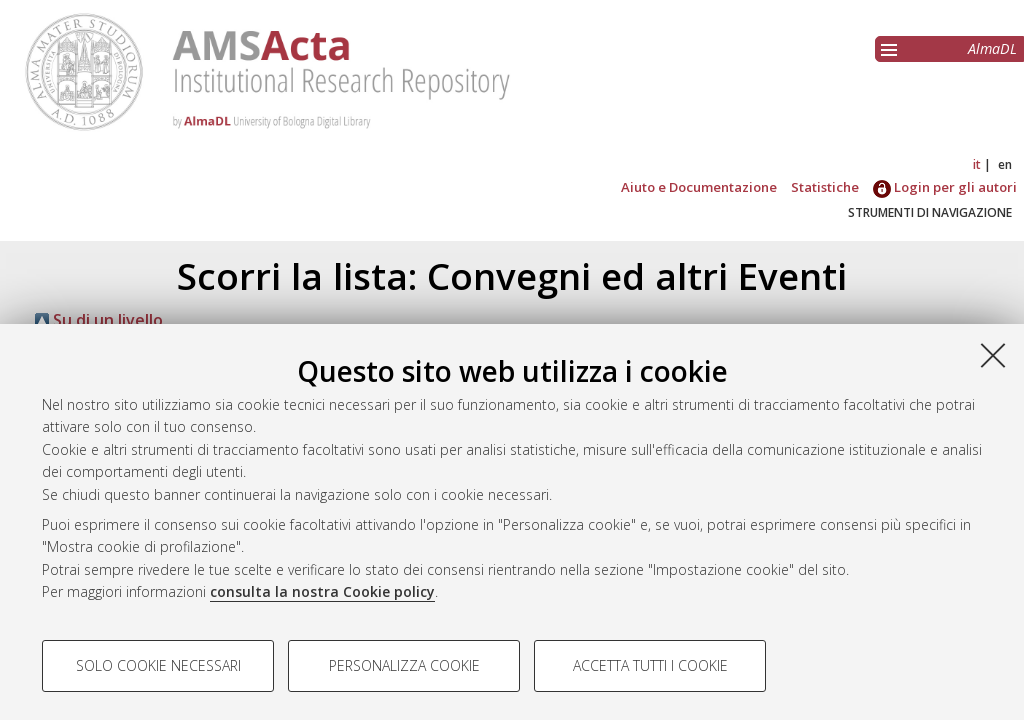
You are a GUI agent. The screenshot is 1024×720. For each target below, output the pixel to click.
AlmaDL (992, 48)
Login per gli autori (945, 187)
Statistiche (825, 187)
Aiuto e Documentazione (699, 187)
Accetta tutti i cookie (650, 665)
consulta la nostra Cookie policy (322, 591)
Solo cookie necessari (158, 665)
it (977, 164)
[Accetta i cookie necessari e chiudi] (993, 355)
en (1005, 164)
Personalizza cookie (404, 665)
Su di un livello (108, 320)
